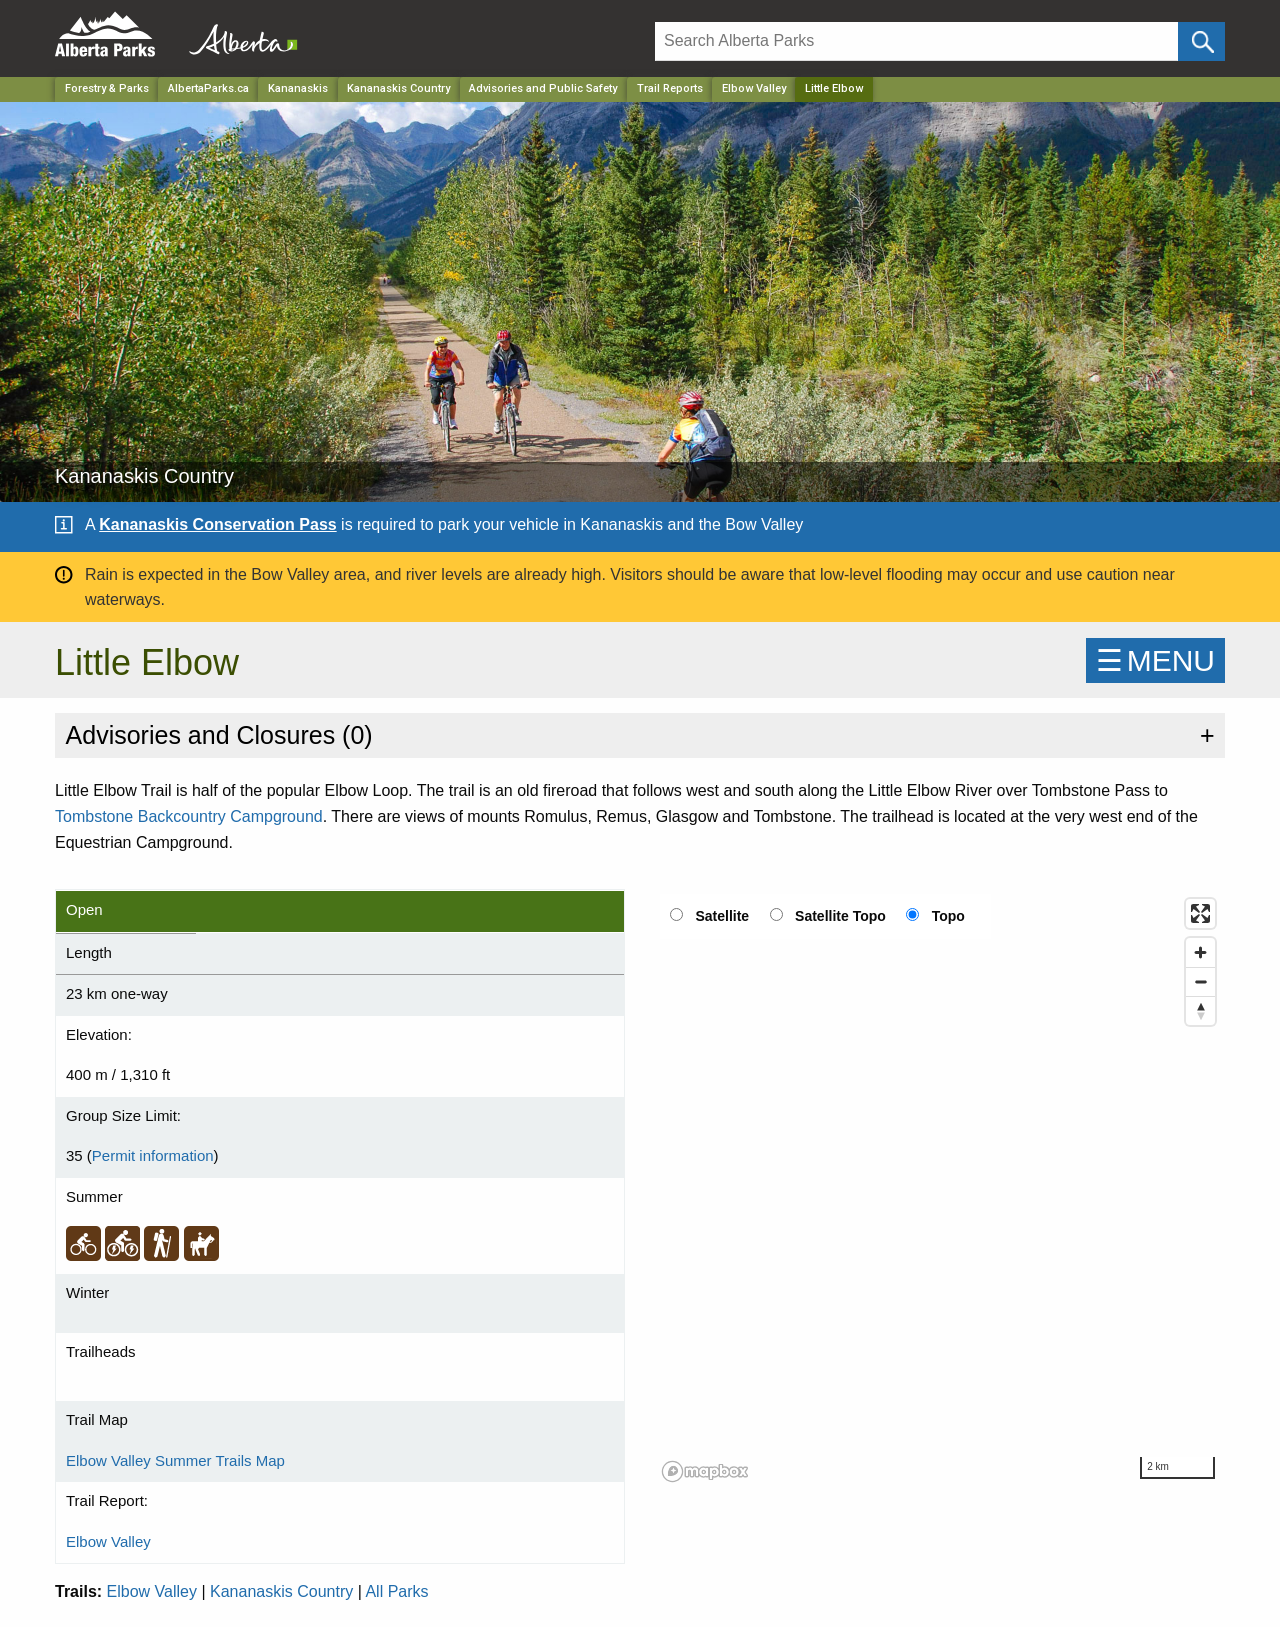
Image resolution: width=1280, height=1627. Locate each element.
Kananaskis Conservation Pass (217, 524)
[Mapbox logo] (705, 1471)
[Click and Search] (1201, 41)
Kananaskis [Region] (298, 88)
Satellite (722, 916)
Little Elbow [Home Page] (834, 88)
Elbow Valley (754, 88)
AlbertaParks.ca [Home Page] (208, 88)
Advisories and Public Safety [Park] (543, 88)
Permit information (153, 1155)
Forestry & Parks (107, 88)
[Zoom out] (1200, 981)
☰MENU (1155, 660)
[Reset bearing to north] (1200, 1010)
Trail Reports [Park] (670, 88)
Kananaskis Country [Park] (398, 88)
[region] (940, 1189)
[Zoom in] (1200, 952)
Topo (948, 916)
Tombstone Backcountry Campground (189, 816)
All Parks (396, 1591)
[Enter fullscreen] (1200, 913)
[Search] (916, 41)
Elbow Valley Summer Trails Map (175, 1460)
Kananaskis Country (281, 1591)
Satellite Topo (840, 916)
